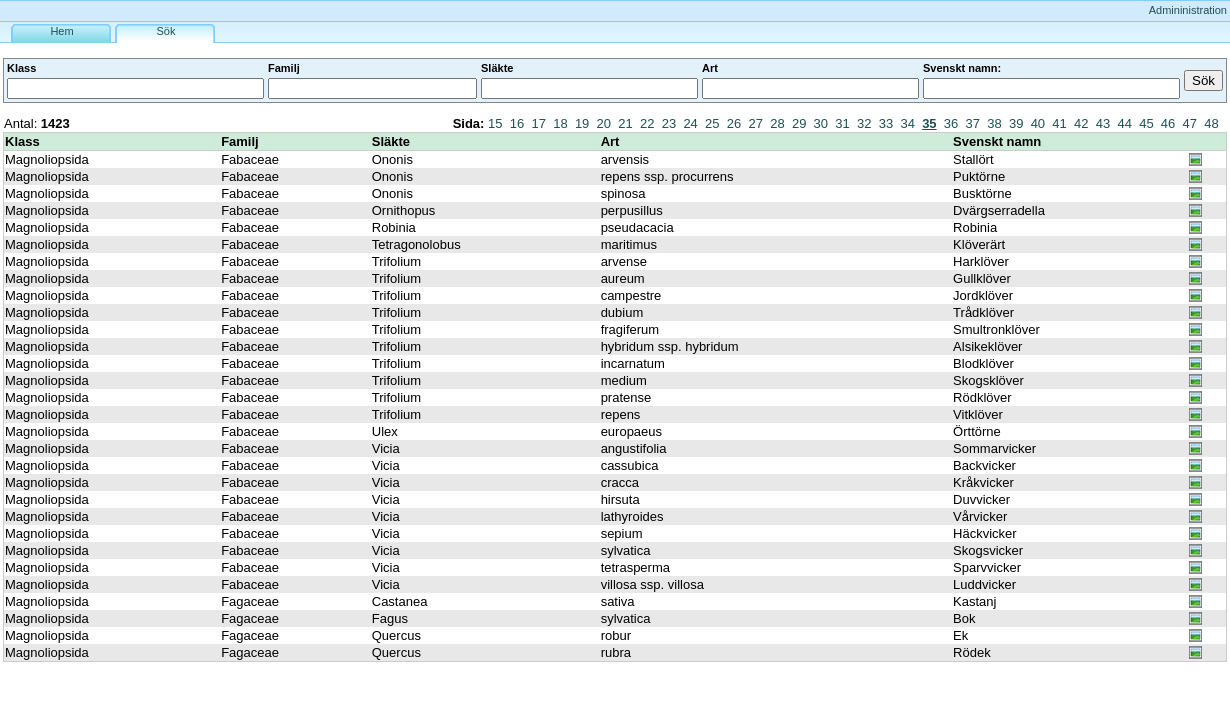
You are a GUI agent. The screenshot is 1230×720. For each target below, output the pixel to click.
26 (734, 123)
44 (1124, 123)
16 (517, 123)
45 (1146, 123)
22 (647, 123)
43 (1103, 123)
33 (886, 123)
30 (821, 123)
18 (560, 123)
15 (495, 123)
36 (951, 123)
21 (625, 123)
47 (1190, 123)
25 (712, 123)
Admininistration (1188, 10)
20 (604, 123)
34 (907, 123)
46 (1168, 123)
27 (756, 123)
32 (864, 123)
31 (842, 123)
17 (538, 123)
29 (799, 123)
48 (1211, 123)
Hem (61, 31)
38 (994, 123)
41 (1059, 123)
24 (690, 123)
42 (1081, 123)
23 (669, 123)
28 (777, 123)
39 (1016, 123)
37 (973, 123)
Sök (166, 31)
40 (1038, 123)
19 (582, 123)
